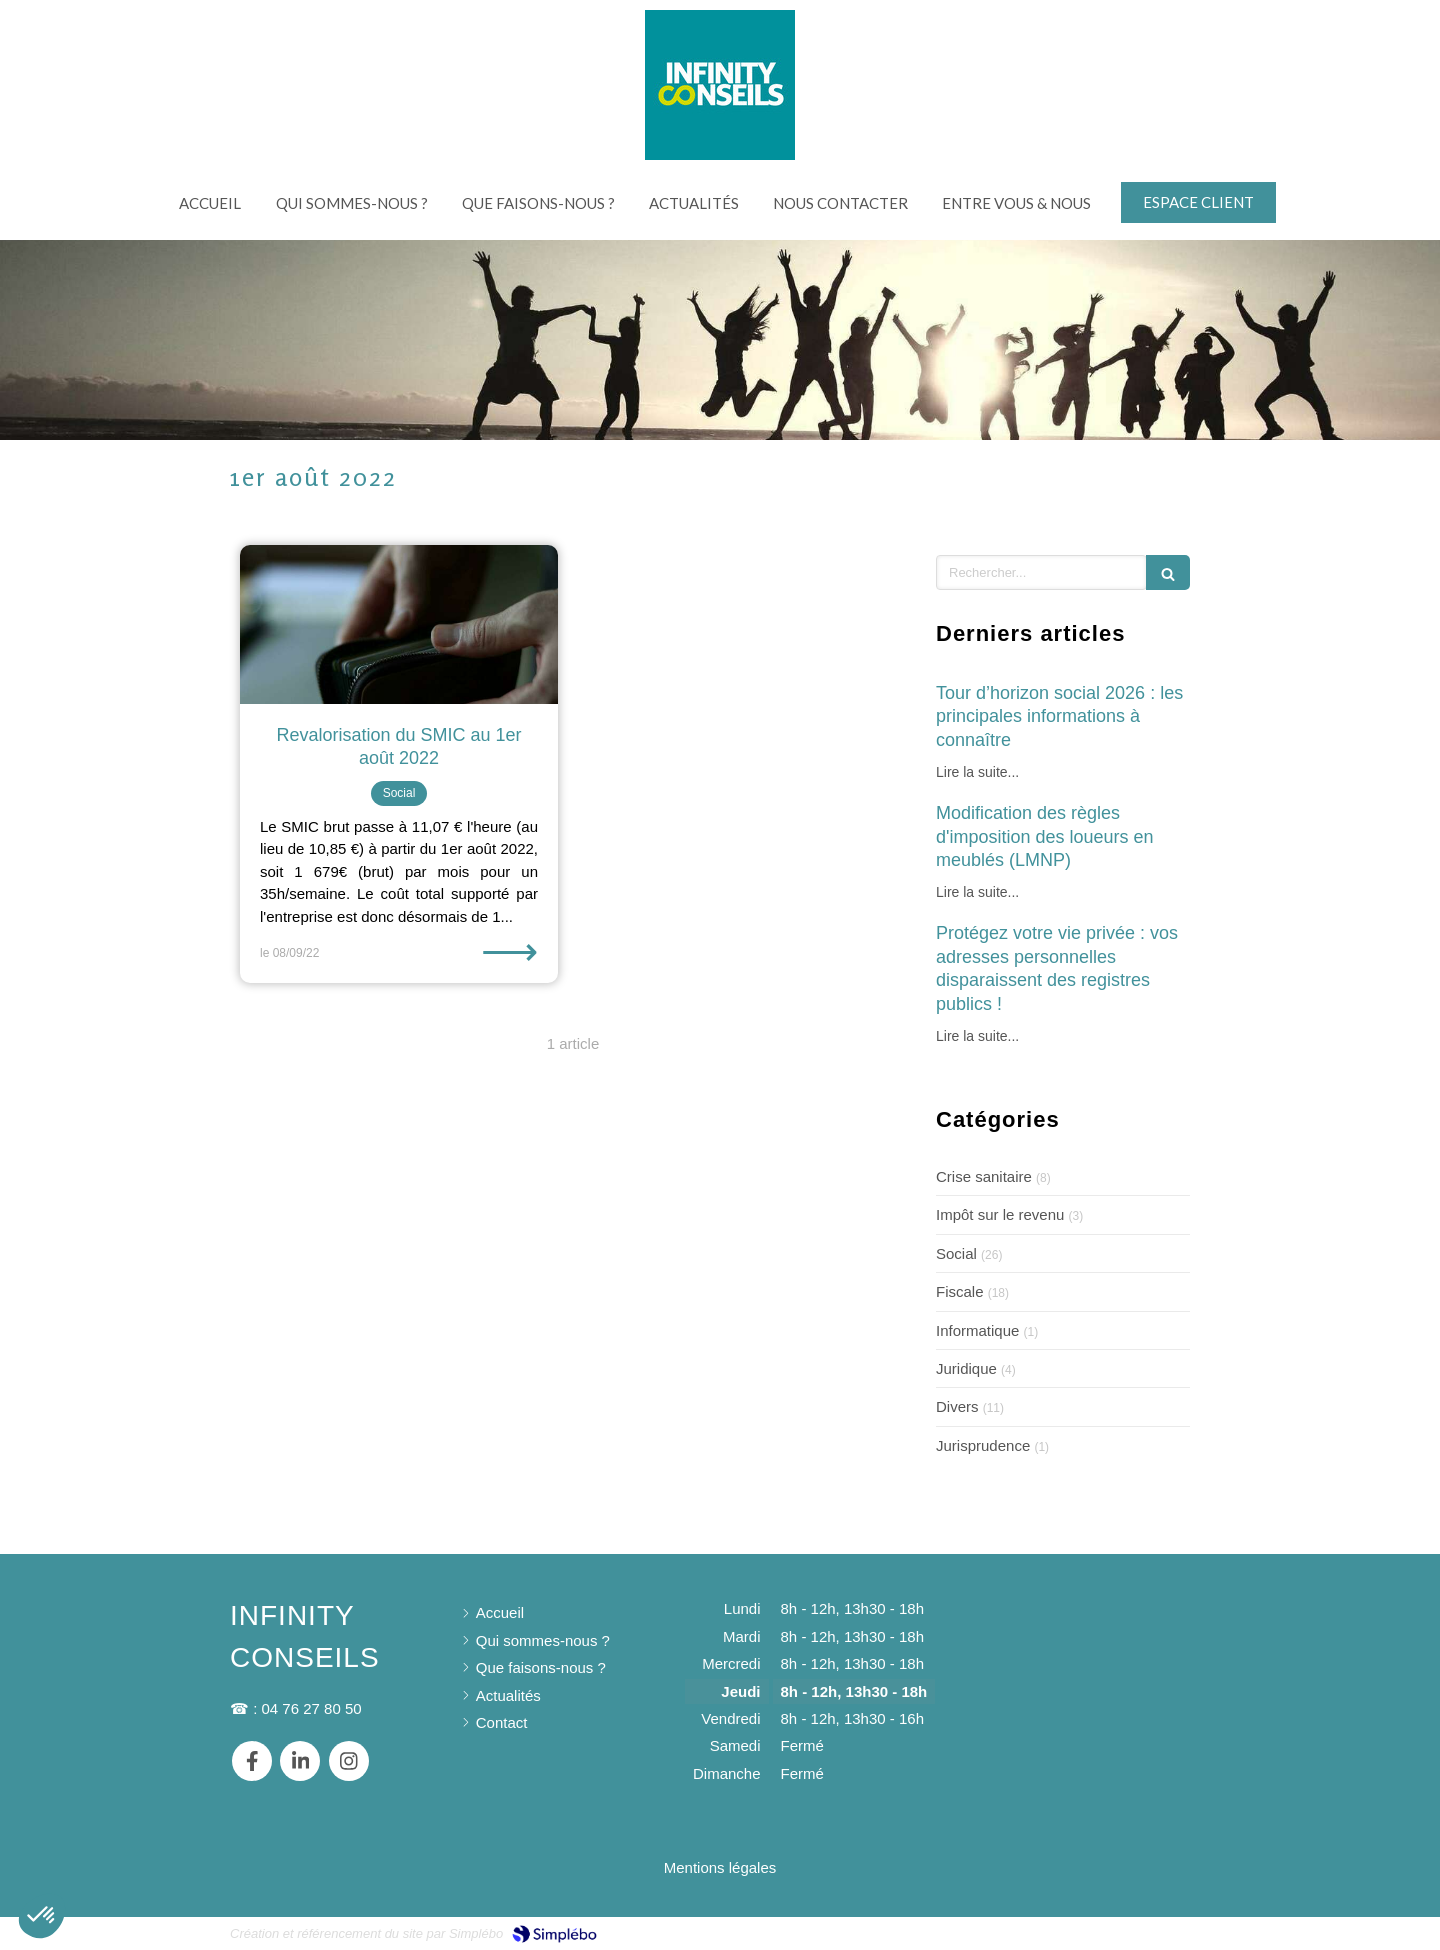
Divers (957, 1406)
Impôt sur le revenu (1000, 1214)
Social (956, 1253)
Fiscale (960, 1291)
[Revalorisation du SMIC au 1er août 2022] (399, 624)
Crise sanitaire (984, 1176)
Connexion (1174, 1931)
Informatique (977, 1330)
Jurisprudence (983, 1445)
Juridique (966, 1368)
